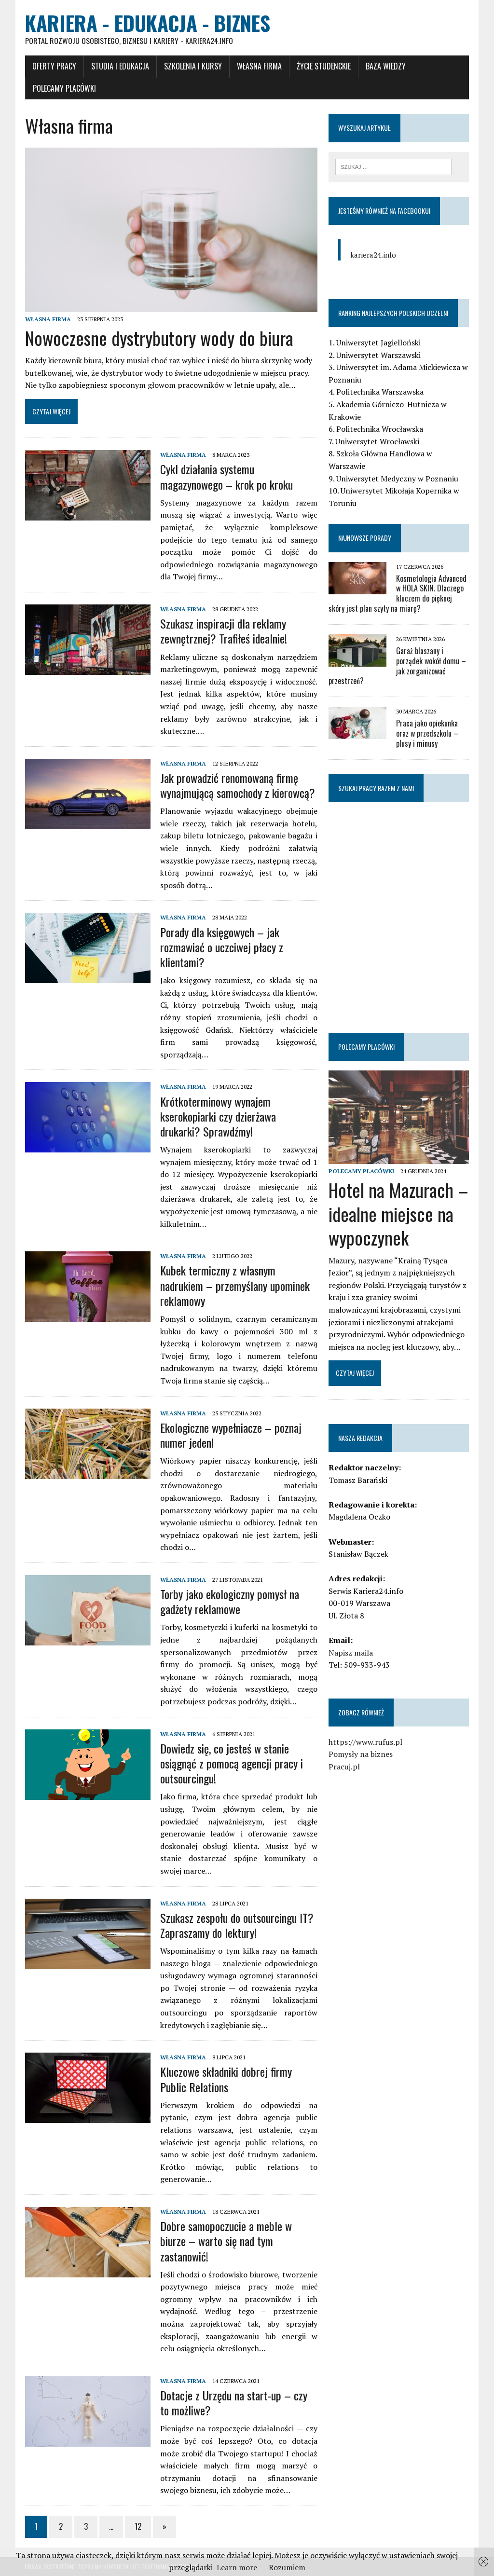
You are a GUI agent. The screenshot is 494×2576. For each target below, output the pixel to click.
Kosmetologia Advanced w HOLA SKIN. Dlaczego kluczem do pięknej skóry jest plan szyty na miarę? (398, 593)
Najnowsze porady (364, 538)
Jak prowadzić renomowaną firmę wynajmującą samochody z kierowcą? (237, 785)
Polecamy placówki (64, 88)
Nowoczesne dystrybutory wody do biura (159, 337)
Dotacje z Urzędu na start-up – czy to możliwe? (233, 2403)
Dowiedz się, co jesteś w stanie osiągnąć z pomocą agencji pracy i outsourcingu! (231, 1763)
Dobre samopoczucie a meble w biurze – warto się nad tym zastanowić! (225, 2241)
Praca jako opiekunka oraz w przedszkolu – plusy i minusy (427, 734)
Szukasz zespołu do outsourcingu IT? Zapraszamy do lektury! (236, 1925)
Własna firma (258, 66)
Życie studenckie (323, 66)
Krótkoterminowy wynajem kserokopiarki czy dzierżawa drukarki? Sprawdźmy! (217, 1116)
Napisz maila (351, 1652)
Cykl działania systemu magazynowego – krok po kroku (226, 477)
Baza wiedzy (385, 66)
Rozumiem (287, 2567)
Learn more (237, 2567)
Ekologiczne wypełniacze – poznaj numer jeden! (230, 1435)
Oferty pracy (54, 66)
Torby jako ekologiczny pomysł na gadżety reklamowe (229, 1602)
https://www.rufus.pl (365, 1742)
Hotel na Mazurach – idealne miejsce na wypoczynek (398, 1214)
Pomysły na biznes (361, 1754)
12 (137, 2527)
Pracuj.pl (344, 1767)
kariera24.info (373, 255)
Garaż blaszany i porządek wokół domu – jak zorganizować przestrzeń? (397, 665)
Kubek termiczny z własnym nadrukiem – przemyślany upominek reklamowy (234, 1285)
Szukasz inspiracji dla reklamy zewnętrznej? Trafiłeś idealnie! (223, 631)
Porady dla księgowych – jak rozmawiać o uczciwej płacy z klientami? (221, 947)
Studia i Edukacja (120, 66)
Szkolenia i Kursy (192, 66)
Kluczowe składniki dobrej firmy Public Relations (225, 2079)
